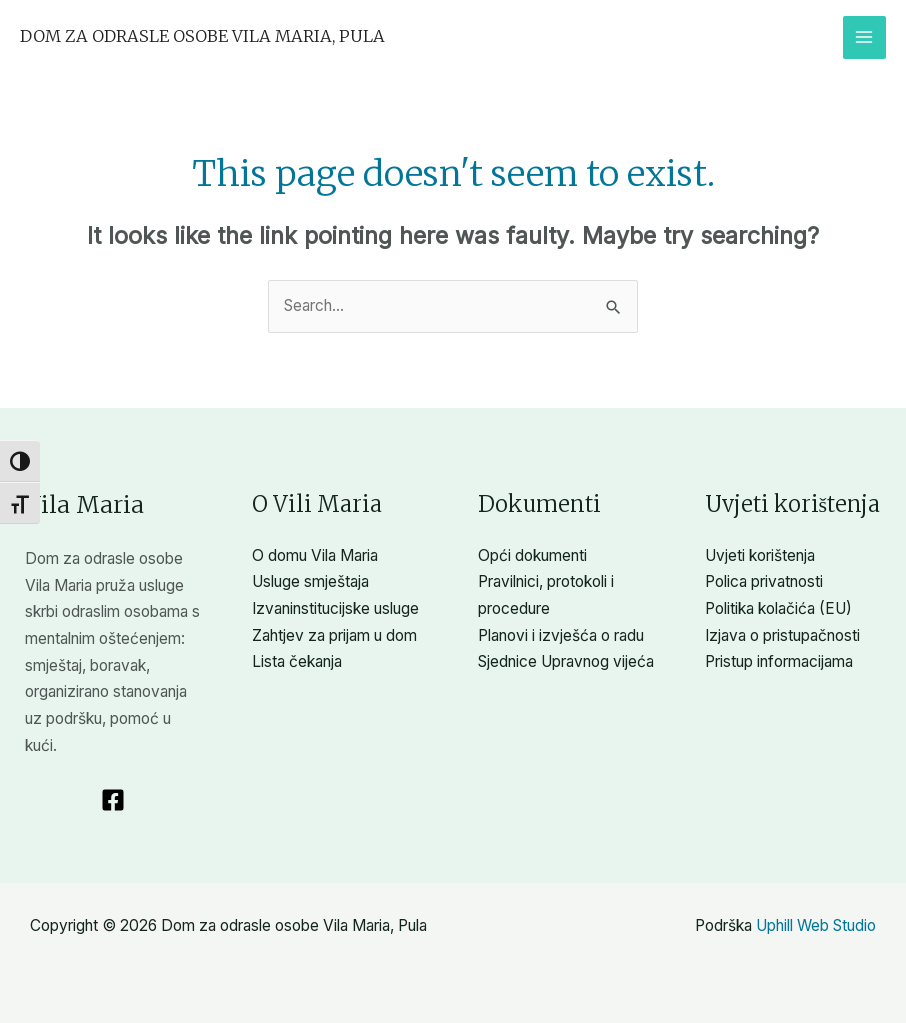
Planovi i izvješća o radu (561, 635)
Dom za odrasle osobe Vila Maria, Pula (202, 36)
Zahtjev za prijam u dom (334, 635)
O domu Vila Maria (315, 555)
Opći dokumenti (532, 555)
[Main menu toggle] (864, 37)
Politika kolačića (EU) (778, 608)
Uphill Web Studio (816, 925)
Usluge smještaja (310, 581)
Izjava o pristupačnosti (782, 635)
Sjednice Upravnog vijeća (566, 661)
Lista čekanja (297, 661)
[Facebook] (113, 800)
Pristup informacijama (779, 661)
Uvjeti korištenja (760, 555)
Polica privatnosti (764, 581)
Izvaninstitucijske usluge (335, 608)
